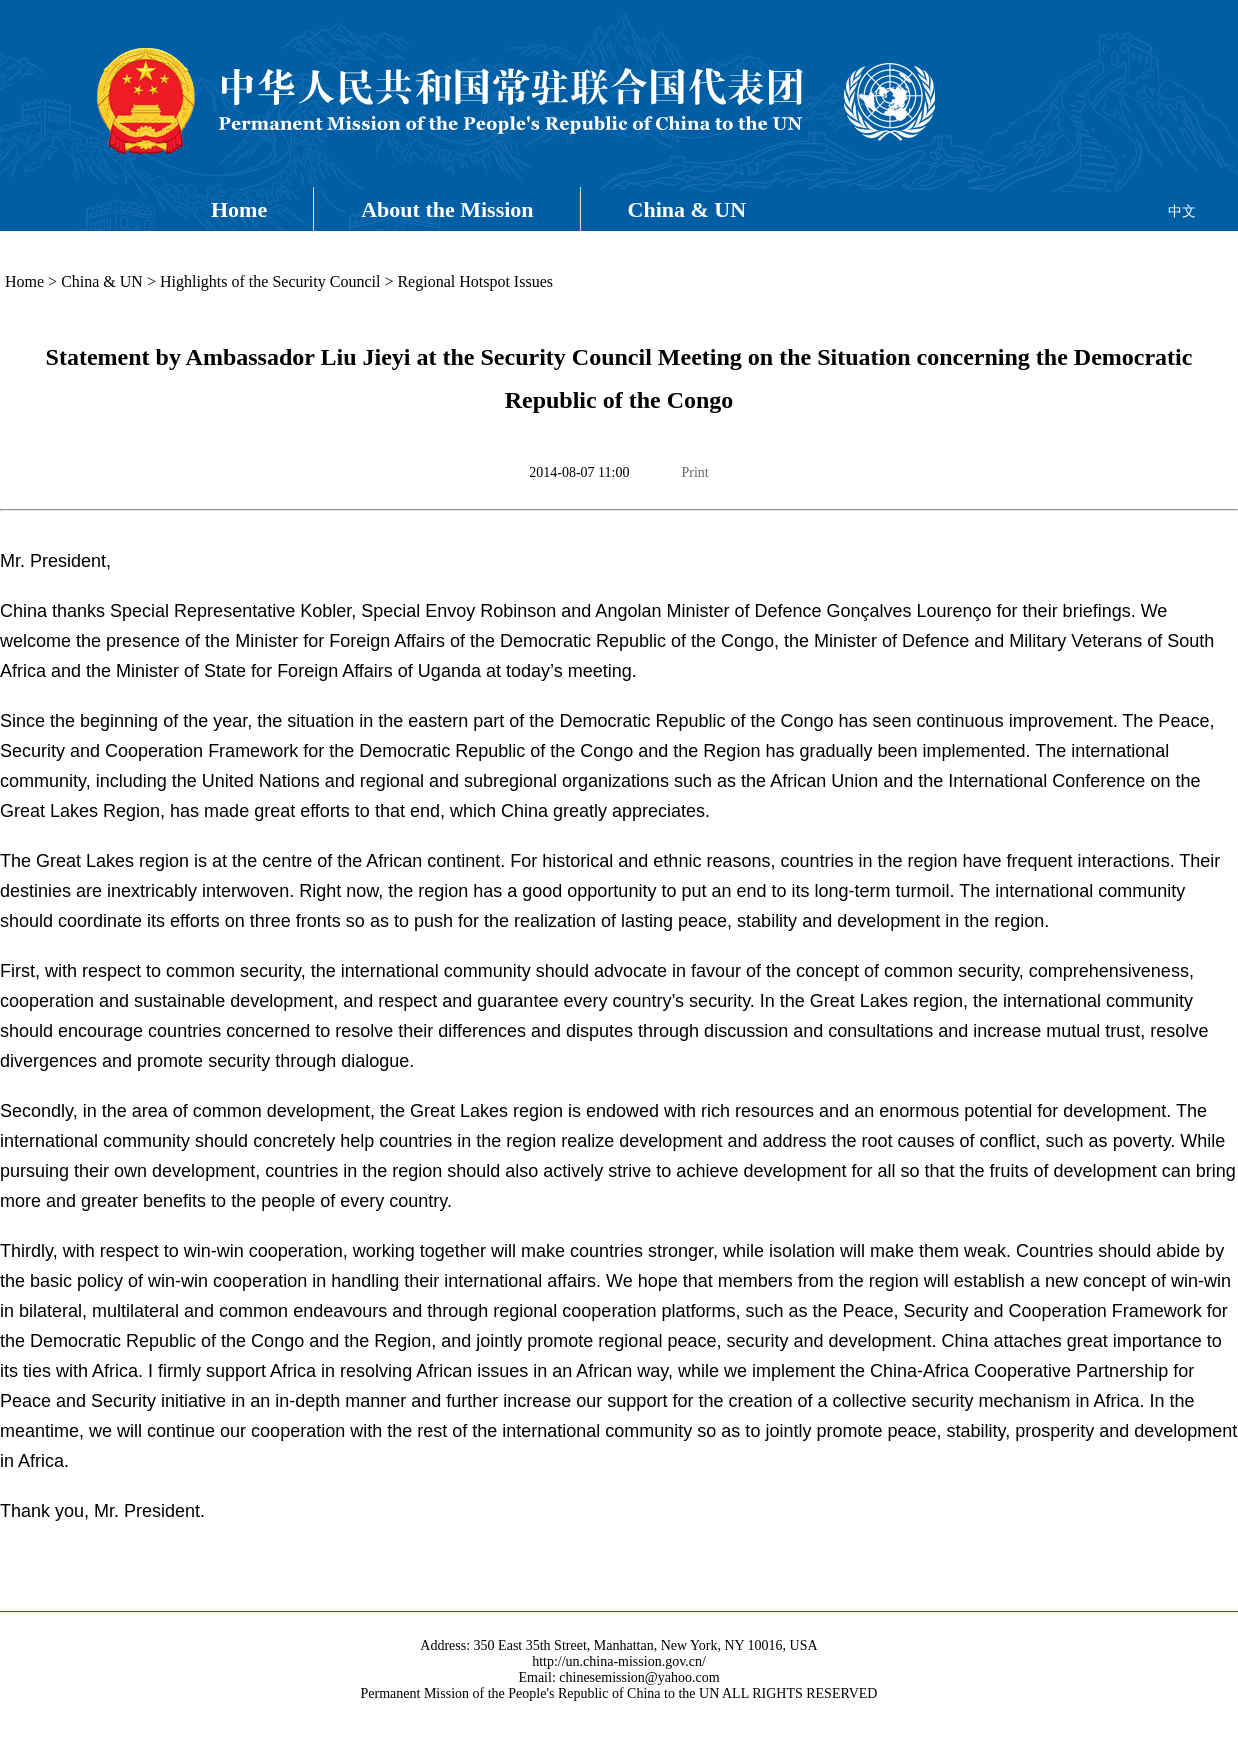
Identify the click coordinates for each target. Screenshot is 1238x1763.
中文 (1182, 211)
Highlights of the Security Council (270, 281)
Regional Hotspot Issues (475, 281)
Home (239, 209)
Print (694, 472)
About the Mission (447, 209)
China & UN (687, 209)
